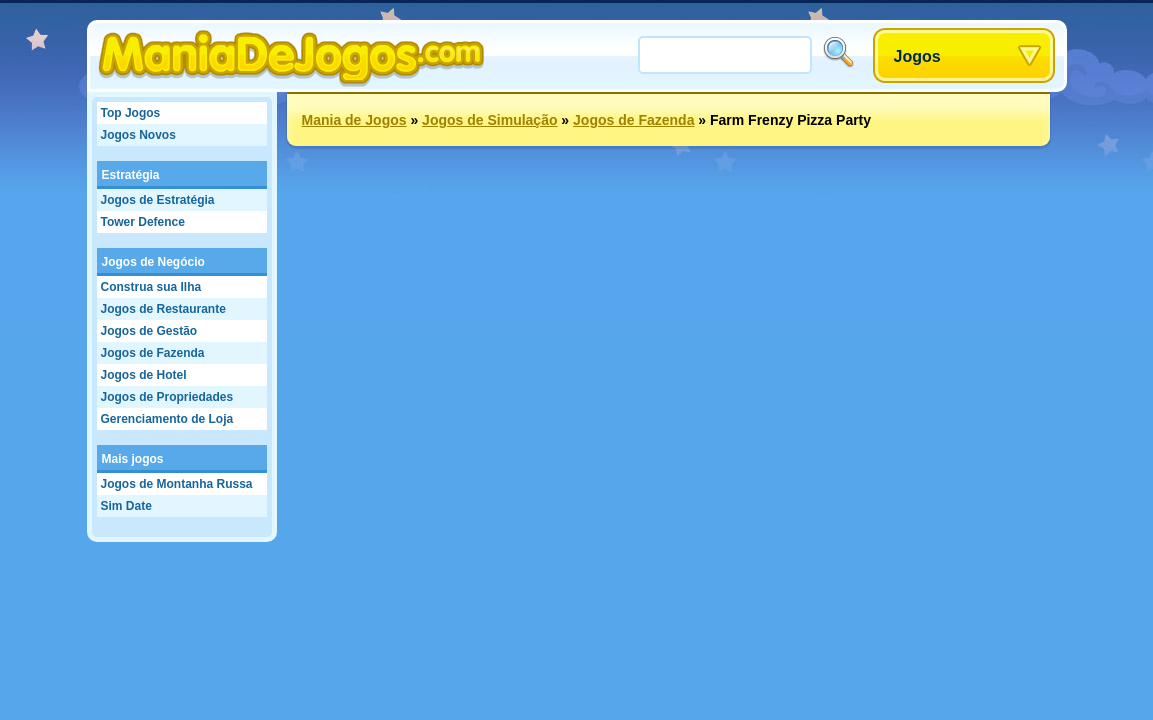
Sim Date (126, 506)
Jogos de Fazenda (153, 353)
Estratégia (131, 175)
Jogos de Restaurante (163, 309)
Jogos (917, 56)
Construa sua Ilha (151, 287)
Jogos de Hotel (144, 375)
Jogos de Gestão (149, 331)
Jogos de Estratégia (158, 200)
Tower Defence (143, 222)
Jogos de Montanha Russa (177, 484)
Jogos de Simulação (489, 120)
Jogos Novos (138, 135)
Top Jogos (131, 113)
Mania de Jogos (354, 120)
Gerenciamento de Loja (167, 419)
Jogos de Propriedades (167, 397)
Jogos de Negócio (153, 262)
